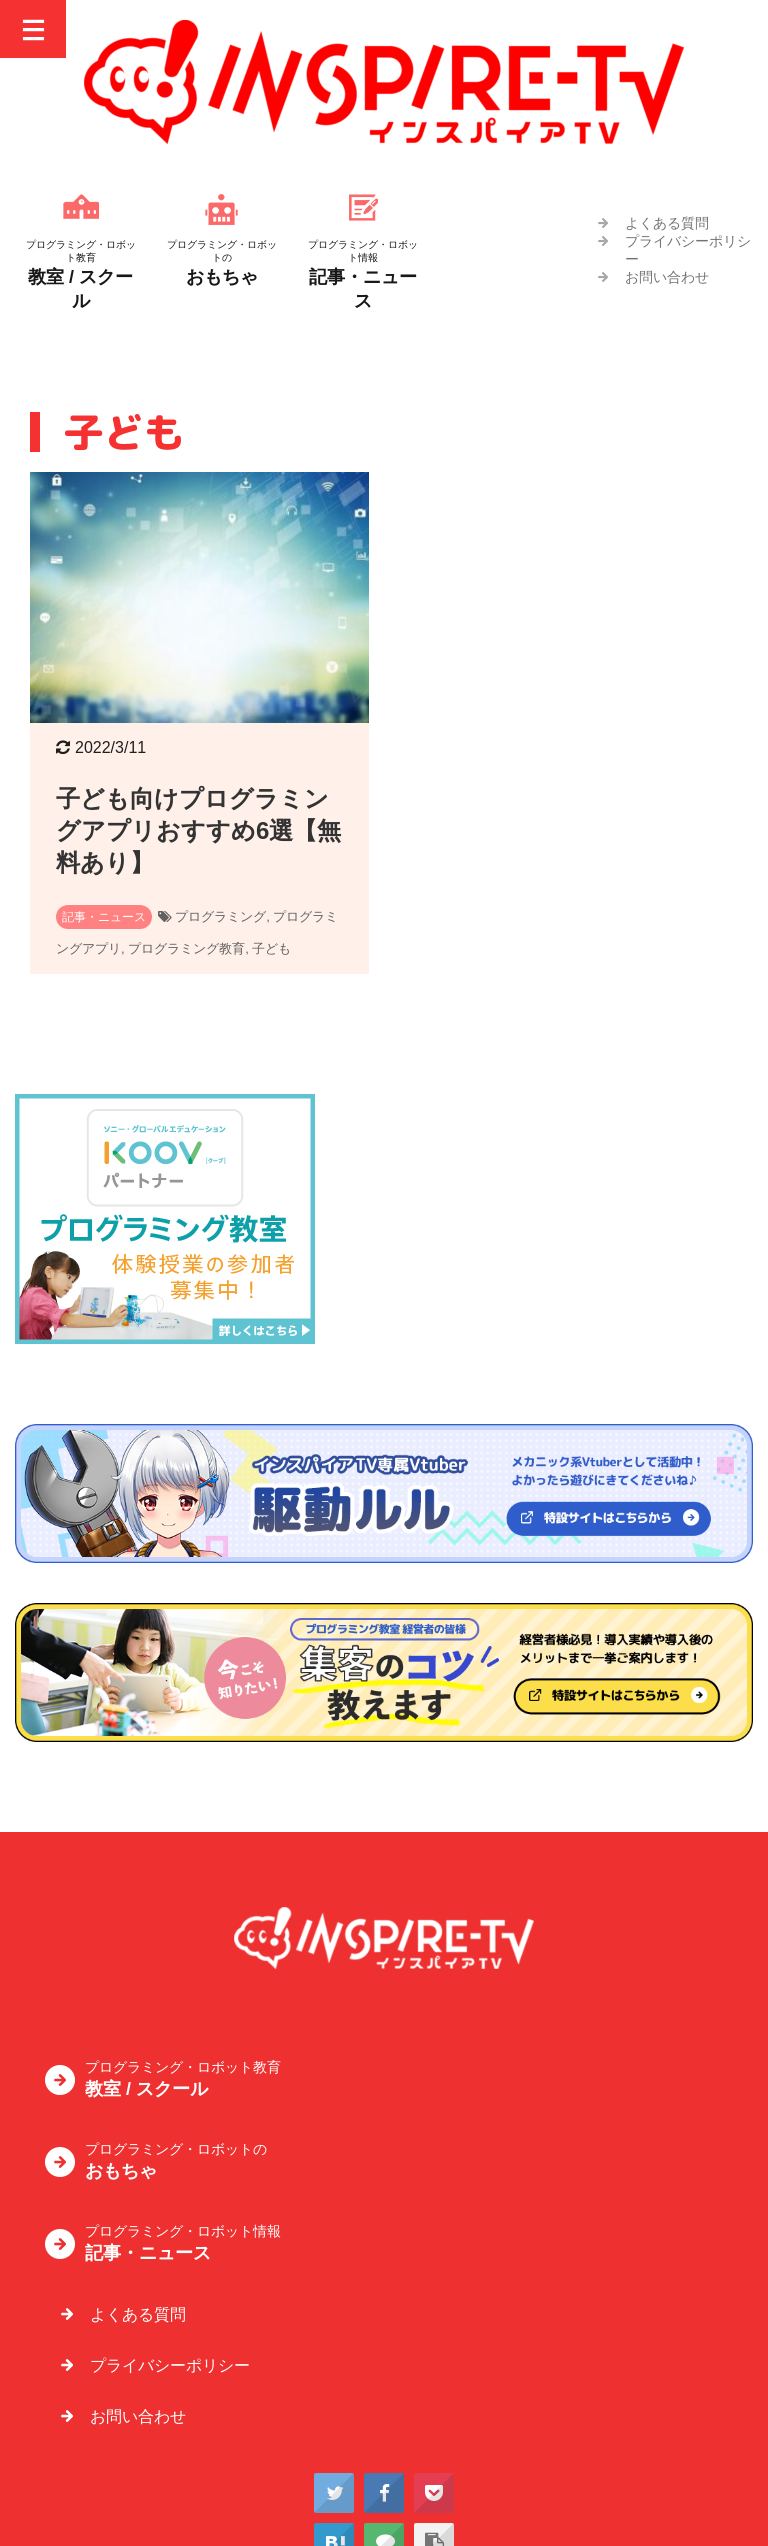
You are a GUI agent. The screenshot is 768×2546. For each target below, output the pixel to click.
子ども (271, 948)
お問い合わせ (667, 277)
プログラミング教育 (186, 948)
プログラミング (220, 916)
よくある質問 (667, 223)
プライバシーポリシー (170, 2365)
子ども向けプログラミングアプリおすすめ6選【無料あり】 (198, 830)
